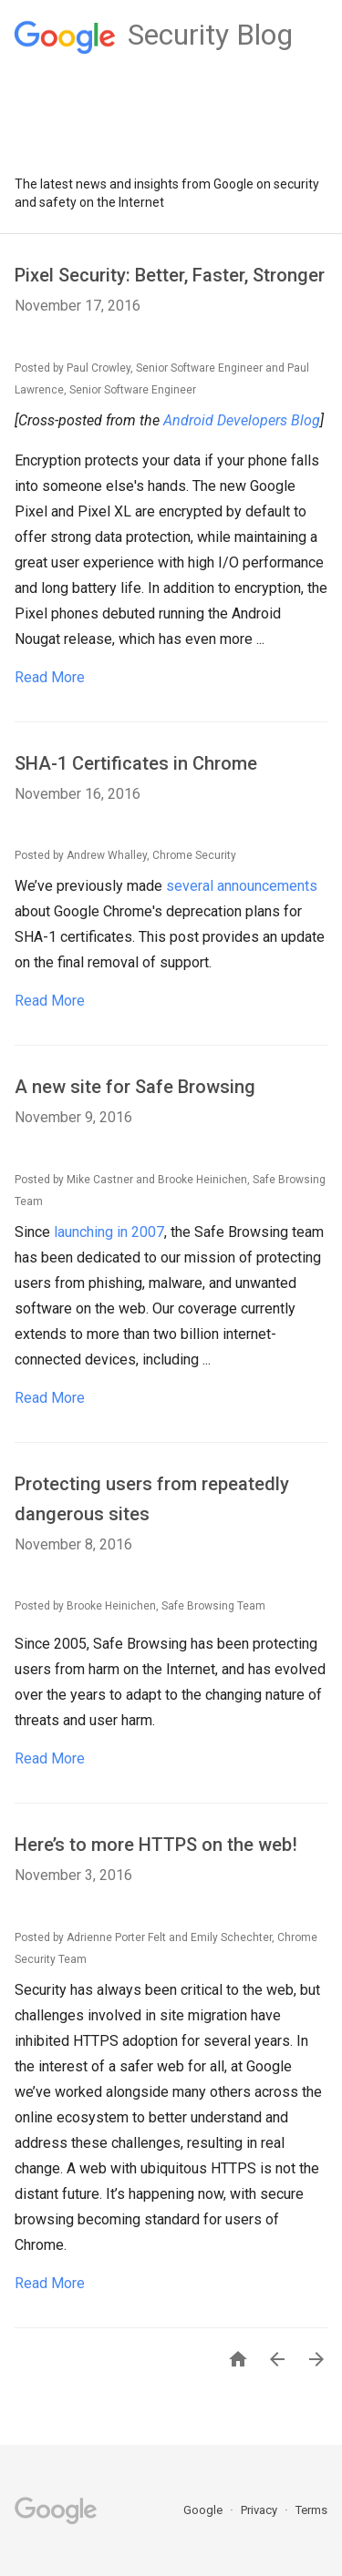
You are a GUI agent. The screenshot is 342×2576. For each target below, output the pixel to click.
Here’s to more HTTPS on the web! (156, 1844)
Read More (50, 677)
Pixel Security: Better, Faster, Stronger (170, 275)
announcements (267, 885)
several (189, 885)
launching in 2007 (109, 1232)
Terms (311, 2510)
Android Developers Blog (241, 420)
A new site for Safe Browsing (135, 1087)
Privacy (260, 2510)
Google (204, 2510)
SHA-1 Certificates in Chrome (136, 763)
